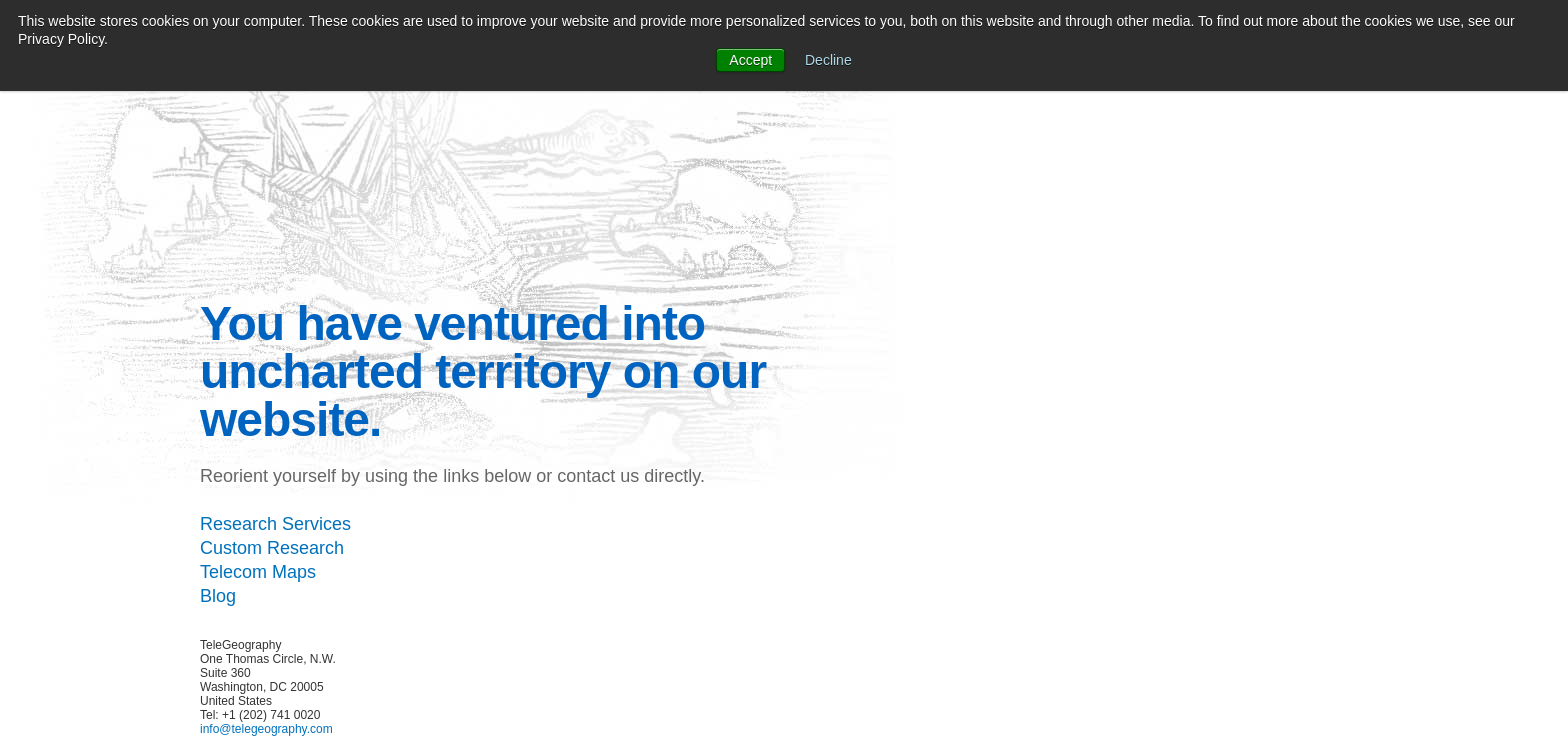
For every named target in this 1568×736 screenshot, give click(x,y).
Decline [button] (828, 60)
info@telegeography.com (266, 729)
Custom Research (272, 548)
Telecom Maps (258, 572)
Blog (218, 596)
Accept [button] (750, 60)
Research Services (275, 524)
